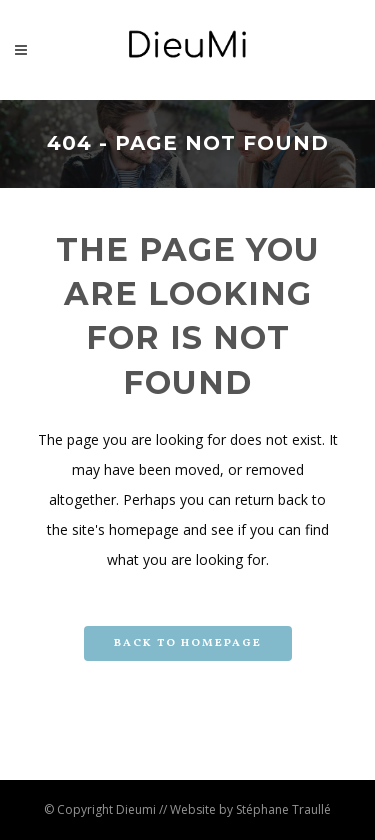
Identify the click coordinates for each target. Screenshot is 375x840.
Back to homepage (188, 643)
